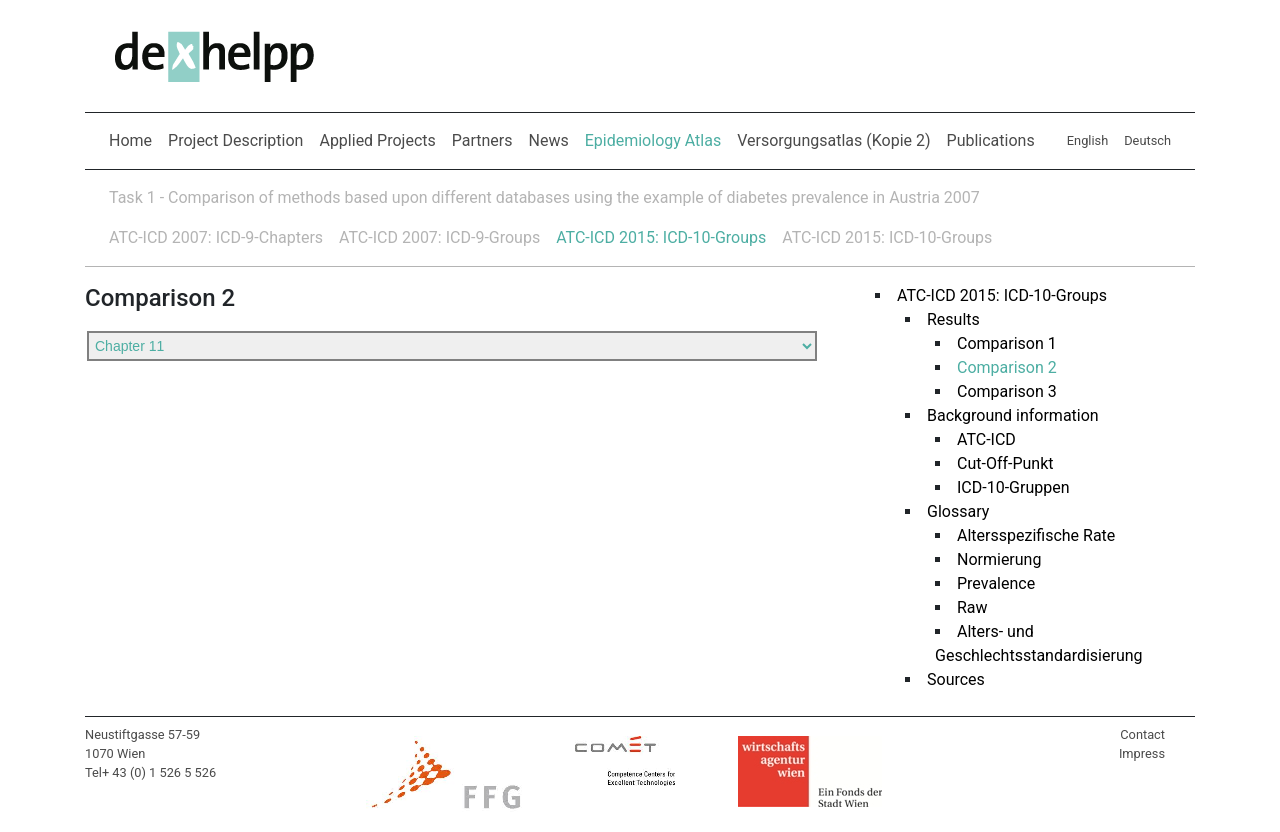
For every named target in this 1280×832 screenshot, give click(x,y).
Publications (991, 140)
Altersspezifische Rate (1028, 535)
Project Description (235, 140)
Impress (1142, 753)
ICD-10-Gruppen (1005, 487)
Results (945, 319)
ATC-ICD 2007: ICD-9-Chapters (216, 237)
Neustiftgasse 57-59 (142, 734)
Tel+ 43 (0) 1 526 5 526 (150, 772)
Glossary (950, 511)
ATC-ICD (978, 439)
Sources (948, 679)
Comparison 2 (999, 367)
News (549, 140)
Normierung (991, 559)
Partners (482, 140)
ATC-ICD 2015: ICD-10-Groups (661, 237)
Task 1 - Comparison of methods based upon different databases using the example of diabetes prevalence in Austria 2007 (544, 197)
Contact (1142, 734)
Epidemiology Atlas (657, 139)
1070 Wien (115, 753)
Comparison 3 (999, 391)
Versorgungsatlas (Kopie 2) (833, 140)
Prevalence (988, 583)
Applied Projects (377, 140)
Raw (964, 607)
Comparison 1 (999, 343)
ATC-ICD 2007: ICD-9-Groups (439, 237)
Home (130, 140)
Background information (1005, 415)
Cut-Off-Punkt (997, 463)
